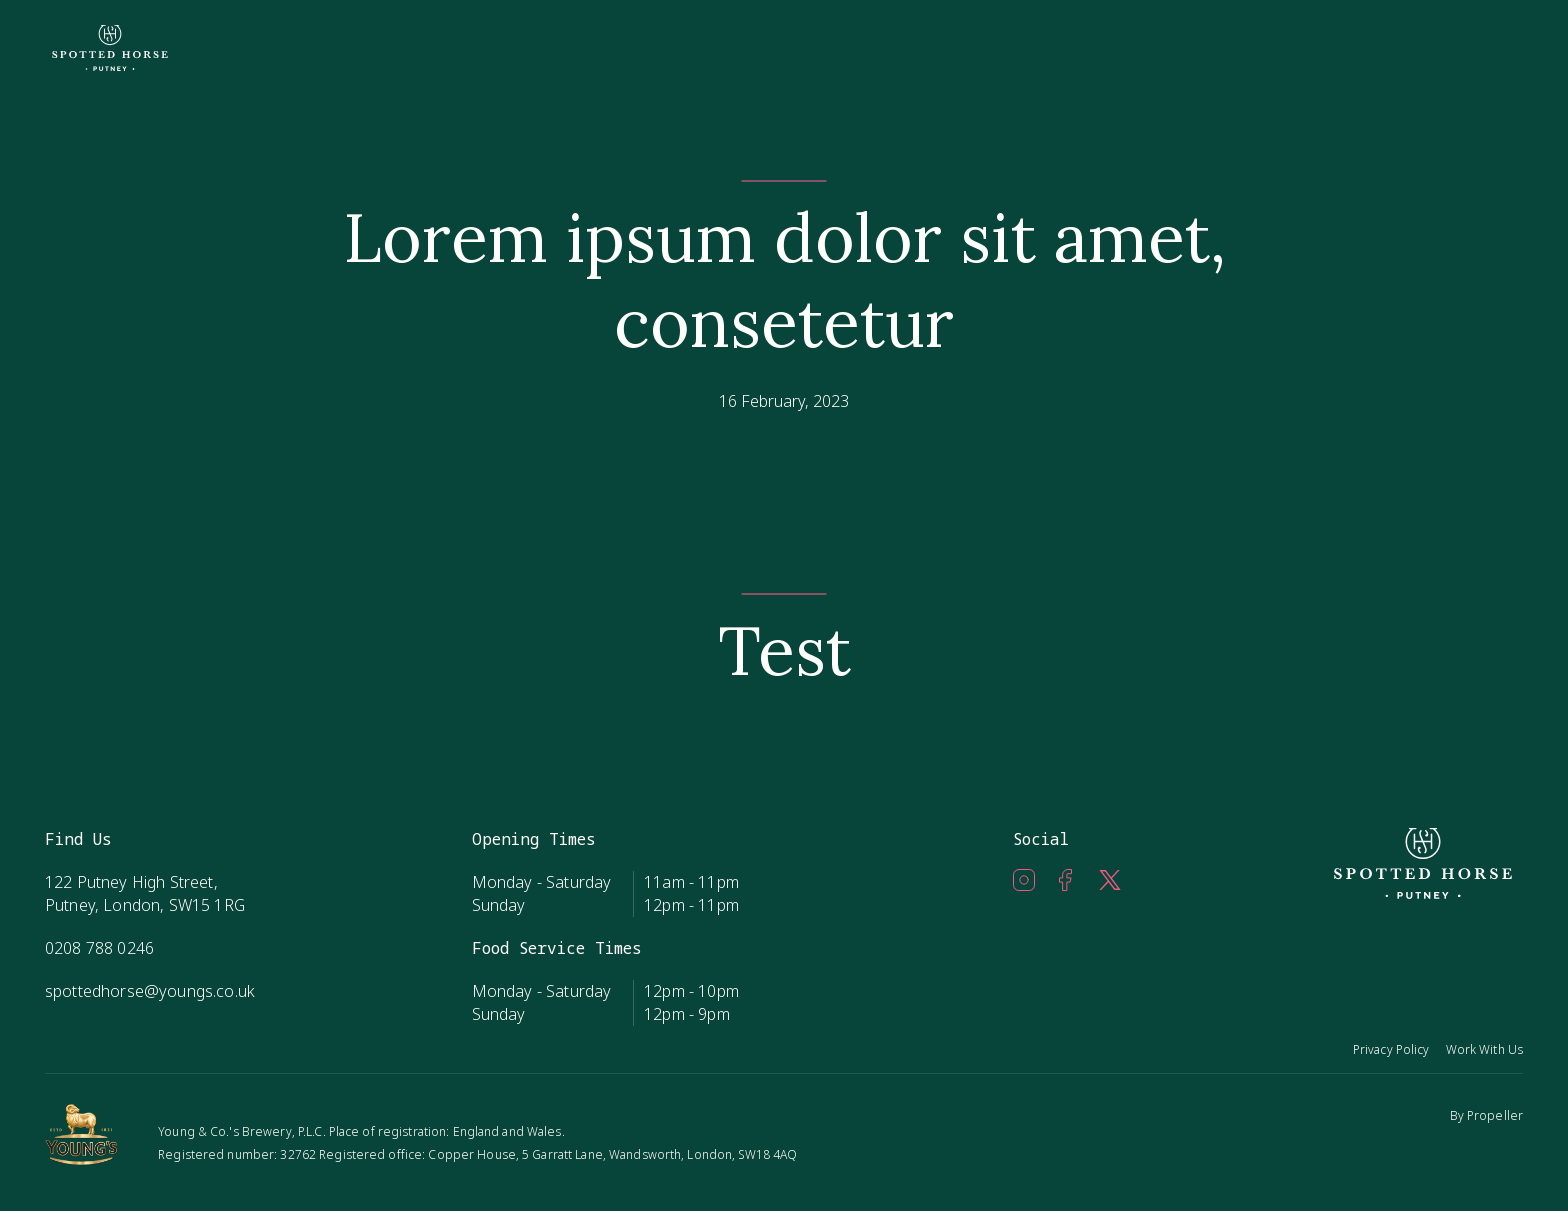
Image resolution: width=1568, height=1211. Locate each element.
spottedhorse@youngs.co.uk (150, 991)
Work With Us (1484, 1049)
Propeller (1495, 1115)
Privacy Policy (1391, 1049)
